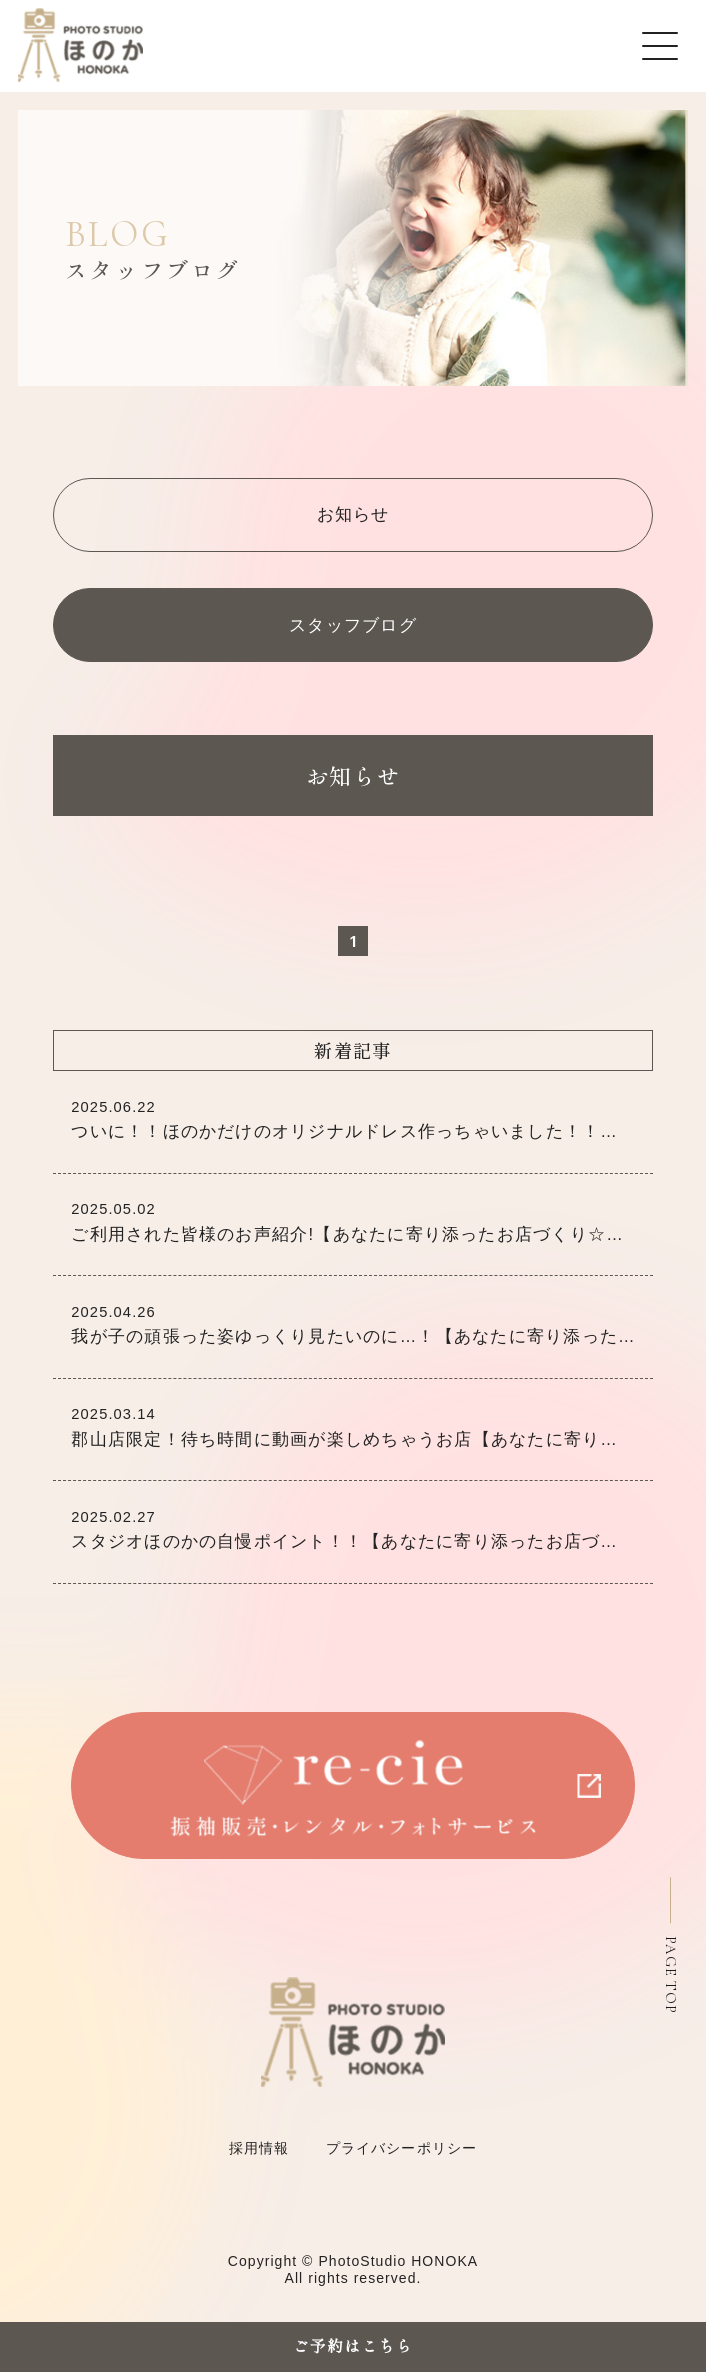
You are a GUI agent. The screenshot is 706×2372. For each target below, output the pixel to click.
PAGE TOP (671, 1975)
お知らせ (353, 514)
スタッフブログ (353, 625)
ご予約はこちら (353, 2346)
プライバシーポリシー (401, 2148)
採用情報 (259, 2148)
